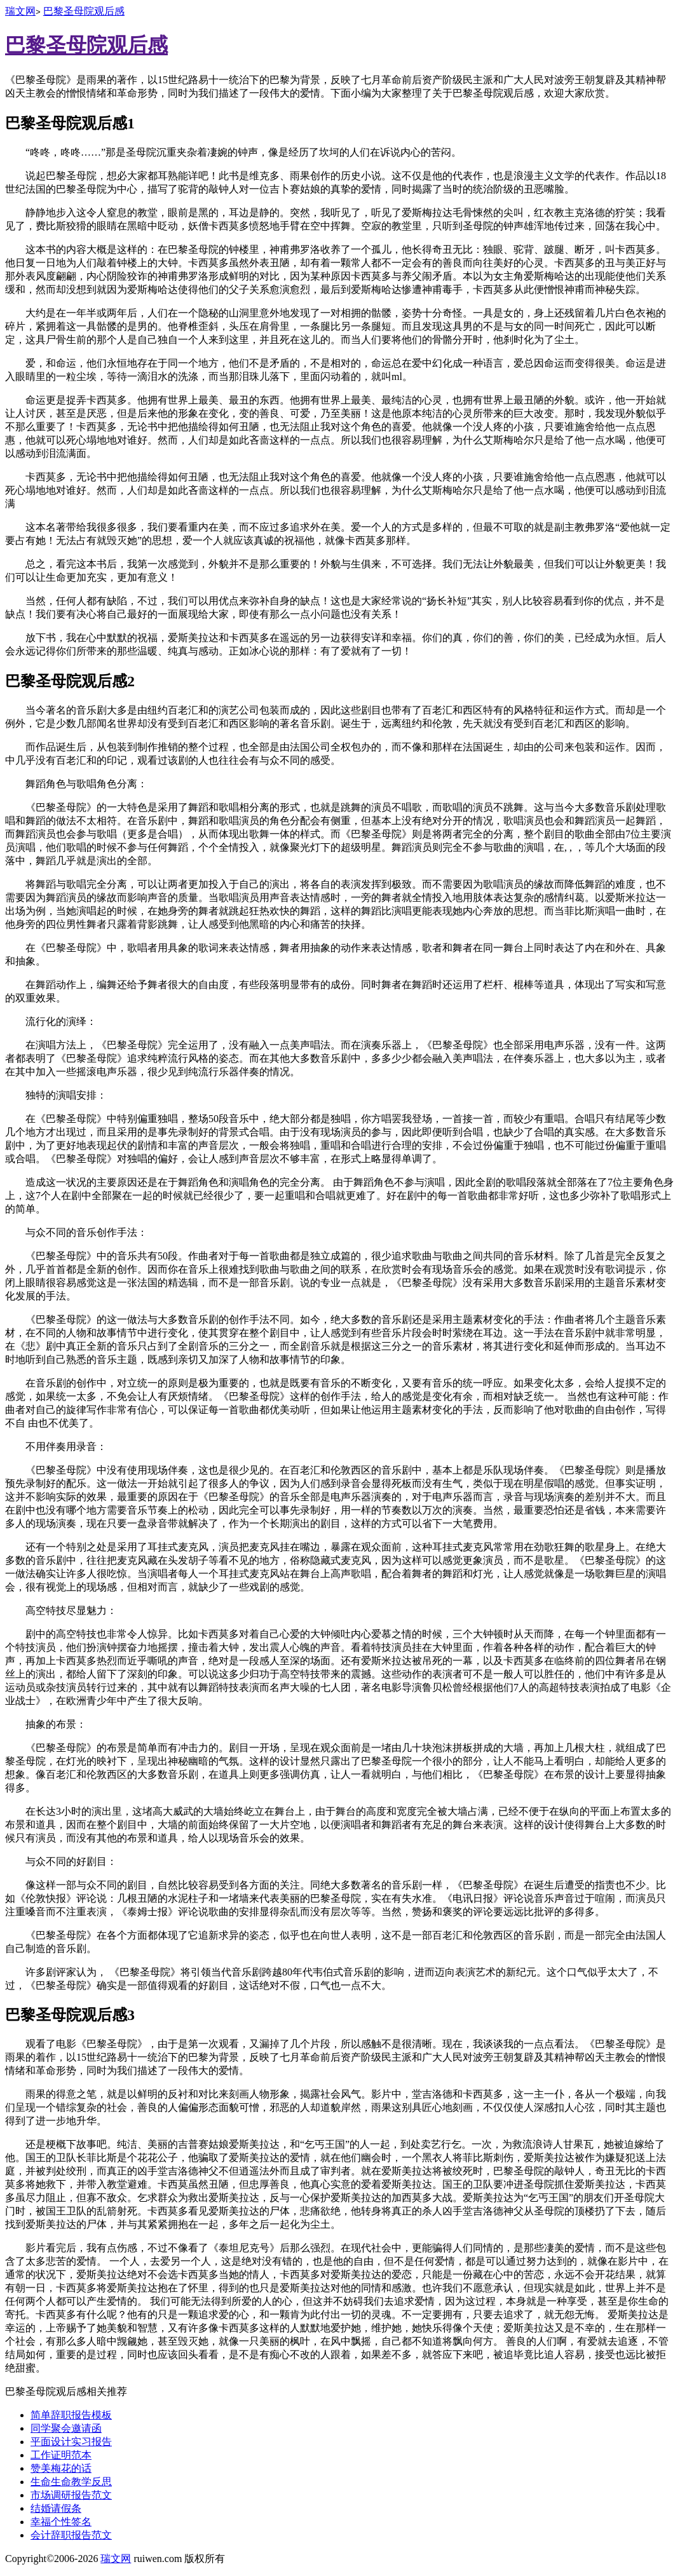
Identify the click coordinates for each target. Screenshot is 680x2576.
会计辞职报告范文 (71, 2535)
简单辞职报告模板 (71, 2415)
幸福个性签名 (61, 2521)
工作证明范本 (61, 2455)
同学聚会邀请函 (66, 2428)
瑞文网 (20, 11)
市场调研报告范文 (71, 2495)
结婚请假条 (56, 2508)
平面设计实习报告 (71, 2441)
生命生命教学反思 (71, 2481)
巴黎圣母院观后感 (84, 11)
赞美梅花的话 (61, 2468)
